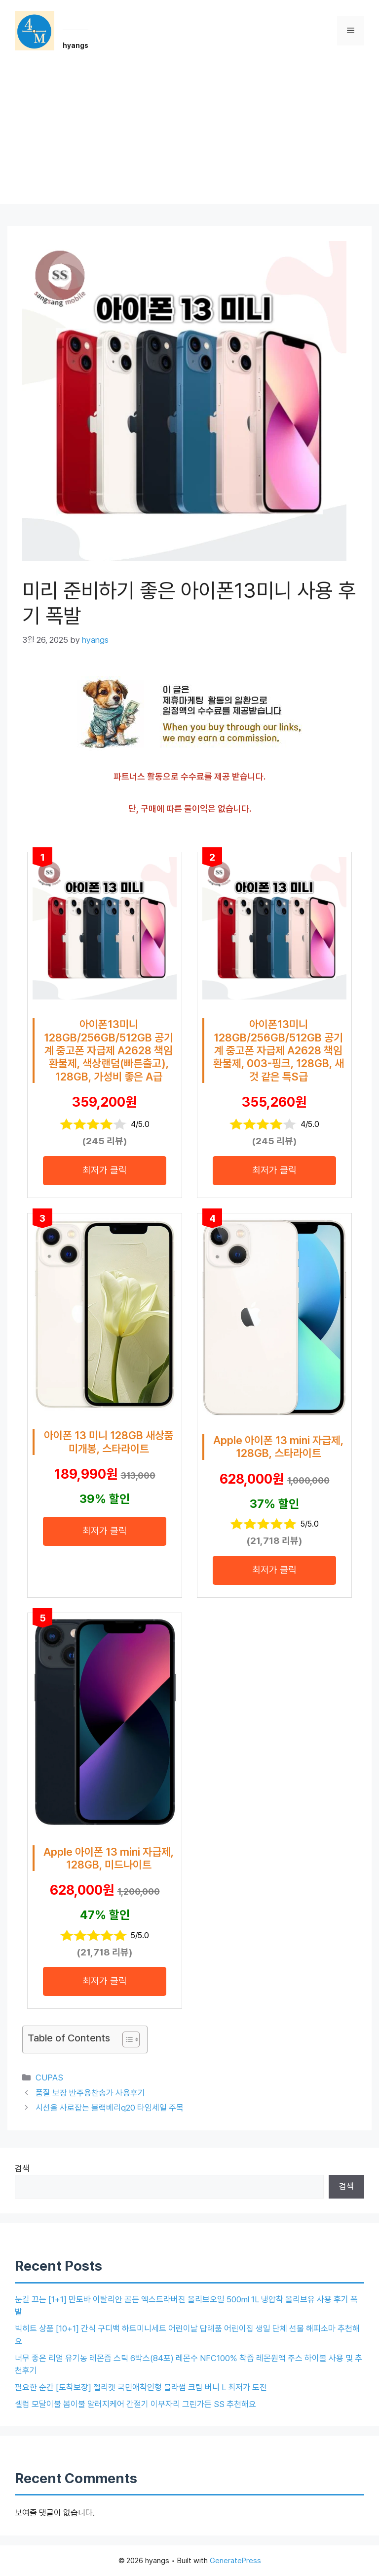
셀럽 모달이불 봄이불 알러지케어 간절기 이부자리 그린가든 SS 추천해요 (135, 2404)
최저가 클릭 (104, 1170)
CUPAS (49, 2077)
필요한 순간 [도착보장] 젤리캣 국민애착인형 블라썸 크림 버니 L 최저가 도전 (141, 2387)
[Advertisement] (189, 135)
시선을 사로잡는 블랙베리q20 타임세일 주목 (110, 2108)
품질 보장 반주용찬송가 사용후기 (90, 2093)
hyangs (75, 45)
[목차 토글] (126, 2039)
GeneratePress (235, 2560)
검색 (22, 2168)
